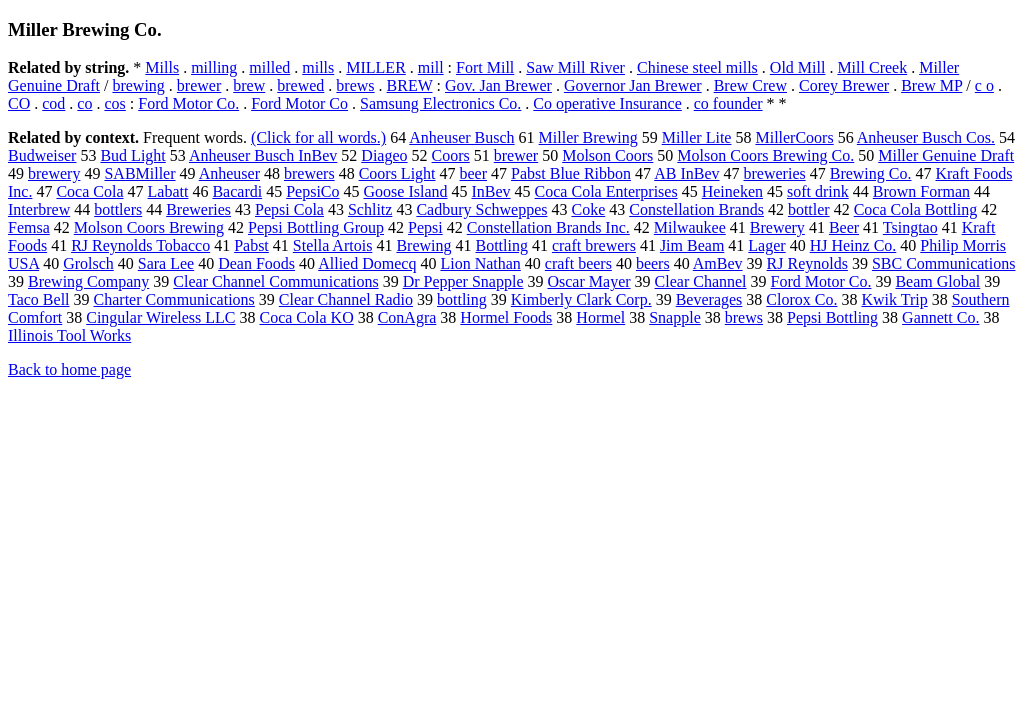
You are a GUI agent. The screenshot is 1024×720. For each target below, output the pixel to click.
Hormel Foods (506, 317)
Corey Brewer (844, 85)
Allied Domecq (367, 263)
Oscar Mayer (588, 281)
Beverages (709, 299)
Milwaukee (690, 227)
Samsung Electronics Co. (440, 103)
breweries (775, 173)
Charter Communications (174, 299)
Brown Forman (921, 191)
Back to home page (69, 369)
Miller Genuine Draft (946, 155)
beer (474, 173)
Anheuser (229, 173)
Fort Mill (485, 67)
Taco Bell (39, 299)
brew (249, 85)
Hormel (600, 317)
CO (19, 103)
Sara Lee (166, 263)
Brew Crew (750, 85)
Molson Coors (607, 155)
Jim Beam (692, 245)
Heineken (732, 191)
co (84, 103)
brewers (309, 173)
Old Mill (798, 67)
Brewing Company (88, 281)
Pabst (251, 245)
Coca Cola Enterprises (606, 191)
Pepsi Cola (289, 209)
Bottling (501, 245)
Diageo (384, 155)
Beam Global (937, 281)
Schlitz (370, 209)
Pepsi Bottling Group (316, 227)
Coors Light (397, 173)
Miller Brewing (588, 137)
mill (431, 67)
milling (214, 67)
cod (53, 103)
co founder (728, 103)
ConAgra (407, 317)
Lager (766, 245)
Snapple (675, 317)
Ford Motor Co (299, 103)
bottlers (118, 209)
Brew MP (931, 85)
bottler (809, 209)
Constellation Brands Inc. (548, 227)
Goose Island (406, 191)
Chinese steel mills (697, 67)
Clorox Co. (801, 299)
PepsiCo (312, 191)
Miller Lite (697, 137)
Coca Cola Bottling (916, 209)
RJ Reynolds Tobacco (140, 245)
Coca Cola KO (306, 317)
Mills (162, 67)
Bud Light (132, 155)
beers (653, 263)
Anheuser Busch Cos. (926, 137)
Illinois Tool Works (69, 335)
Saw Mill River (575, 67)
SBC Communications (944, 263)
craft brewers (594, 245)
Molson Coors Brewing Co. (765, 155)
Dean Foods (256, 263)
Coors (451, 155)
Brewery (777, 227)
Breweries (198, 209)
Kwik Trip (894, 299)
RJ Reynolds (807, 263)
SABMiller (139, 173)
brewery (54, 173)
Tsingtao (910, 227)
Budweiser (42, 155)
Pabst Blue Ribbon (571, 173)
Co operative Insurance (607, 103)
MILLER (376, 67)
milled (269, 67)
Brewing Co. (871, 173)
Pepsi (425, 227)
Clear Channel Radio (346, 299)
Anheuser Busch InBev (263, 155)
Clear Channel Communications (275, 281)
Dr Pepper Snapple (463, 281)
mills (318, 67)
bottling (462, 299)
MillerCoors (794, 137)
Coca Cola (89, 191)
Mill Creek (872, 67)
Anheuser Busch (461, 137)
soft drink (818, 191)
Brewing (423, 245)
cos (114, 103)
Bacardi (237, 191)
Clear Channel (701, 281)
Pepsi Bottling (832, 317)
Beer (844, 227)
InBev (490, 191)
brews (355, 85)
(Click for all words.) (318, 137)
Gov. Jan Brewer (498, 85)
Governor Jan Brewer (633, 85)
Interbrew (39, 209)
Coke (588, 209)
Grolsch (88, 263)
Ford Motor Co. (188, 103)
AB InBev (686, 173)
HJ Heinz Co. (853, 245)
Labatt (168, 191)
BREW (410, 85)
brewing (138, 85)
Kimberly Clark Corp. (581, 299)
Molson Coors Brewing (149, 227)
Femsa (29, 227)
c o (984, 85)
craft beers (578, 263)
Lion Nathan (480, 263)
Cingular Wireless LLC (160, 317)
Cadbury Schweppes (481, 209)
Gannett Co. (940, 317)
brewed (300, 85)
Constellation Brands (696, 209)
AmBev (718, 263)
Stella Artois (333, 245)
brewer (199, 85)
